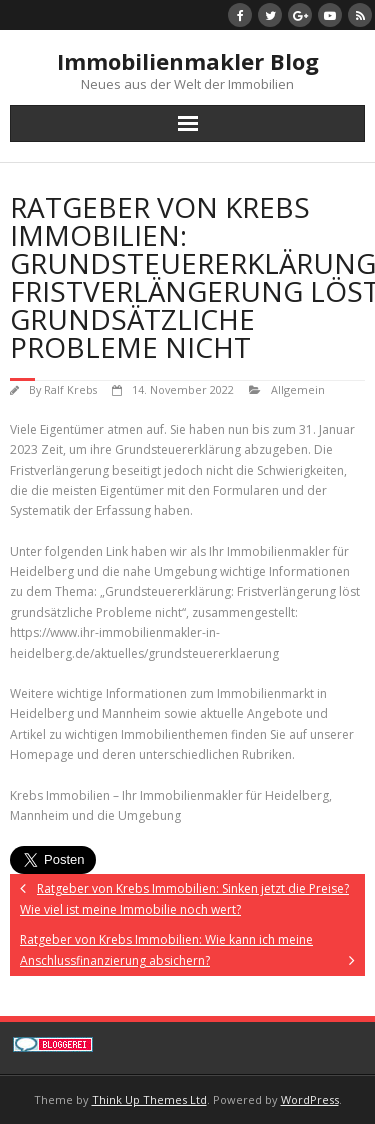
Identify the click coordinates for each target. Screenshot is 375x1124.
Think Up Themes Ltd (149, 1099)
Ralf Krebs (70, 389)
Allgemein (298, 389)
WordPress (310, 1099)
